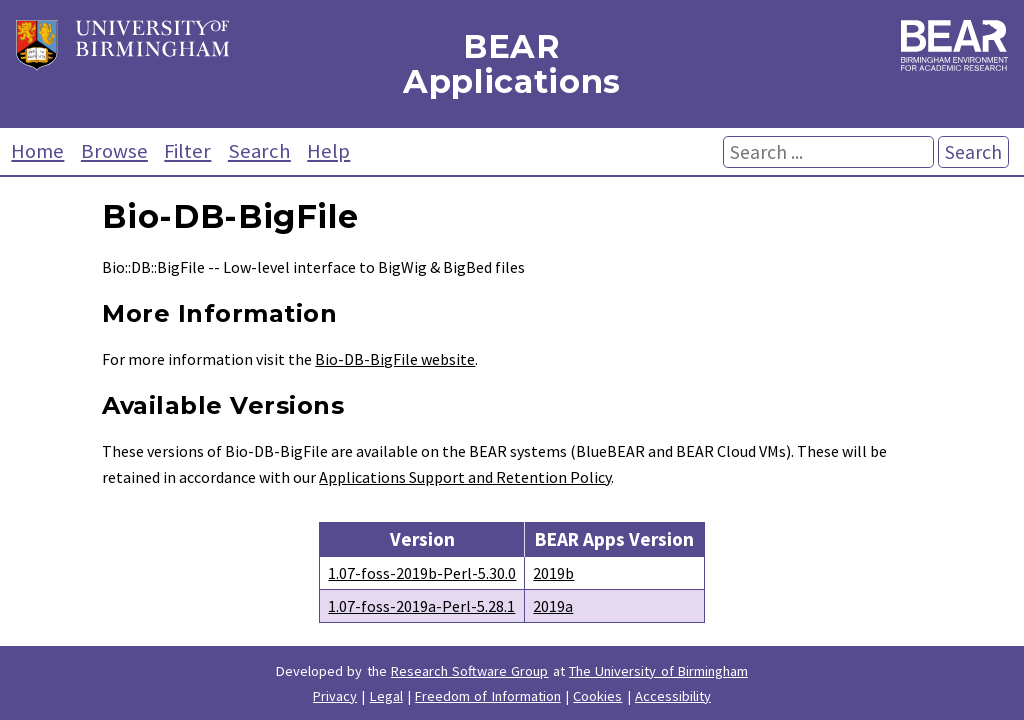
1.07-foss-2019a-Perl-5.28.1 (421, 606)
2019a (553, 606)
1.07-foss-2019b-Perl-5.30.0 (422, 573)
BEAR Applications (512, 64)
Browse (114, 151)
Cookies (597, 696)
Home (37, 151)
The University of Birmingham (658, 671)
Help (328, 151)
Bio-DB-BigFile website (395, 359)
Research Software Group (470, 671)
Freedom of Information (488, 696)
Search (259, 151)
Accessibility (673, 696)
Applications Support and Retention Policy (465, 477)
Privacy (335, 696)
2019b (553, 573)
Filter (187, 151)
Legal (386, 696)
